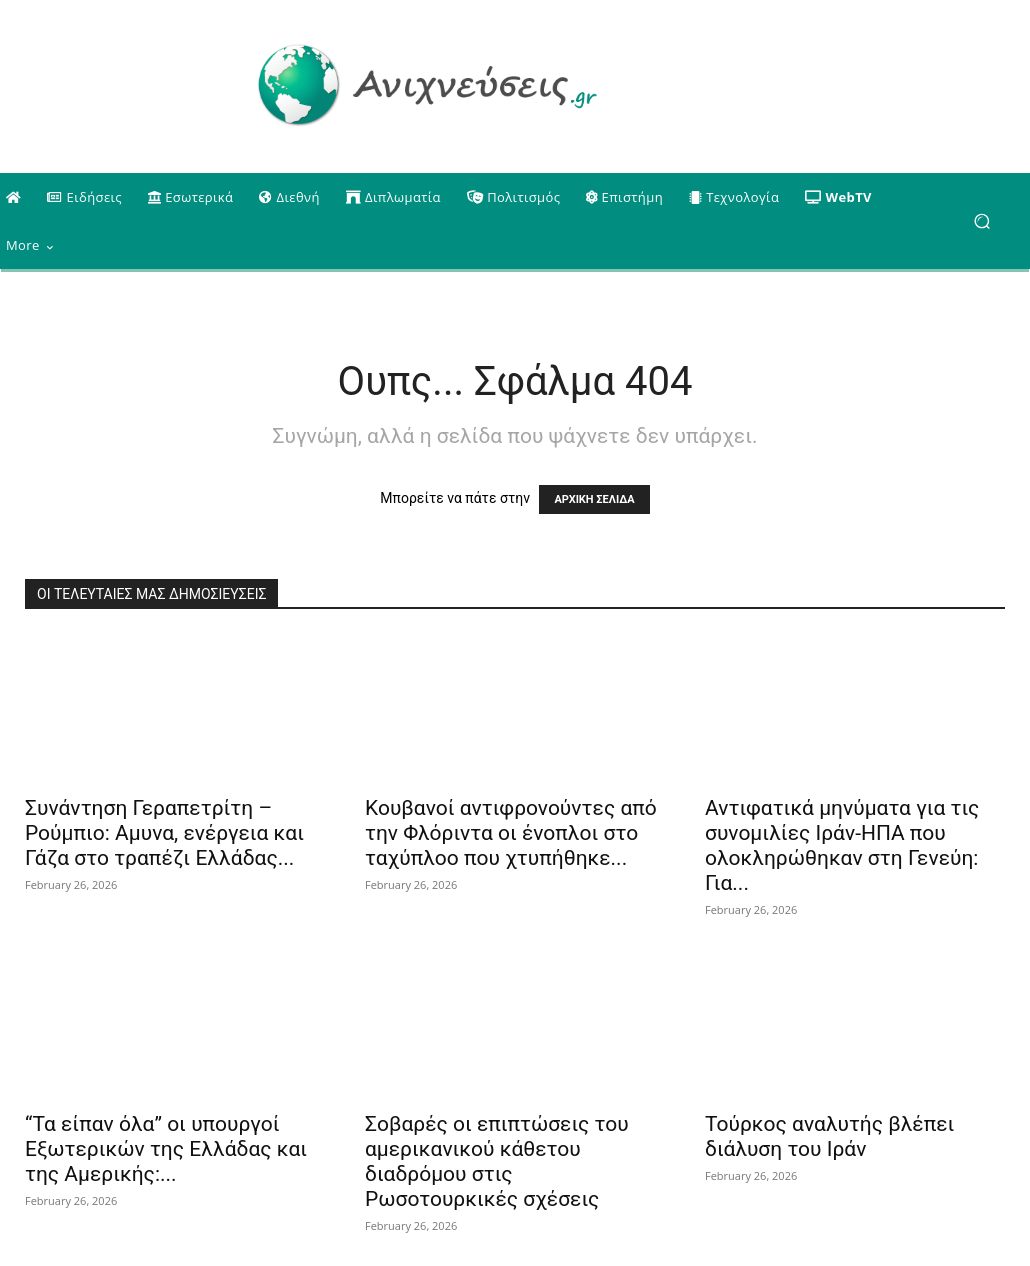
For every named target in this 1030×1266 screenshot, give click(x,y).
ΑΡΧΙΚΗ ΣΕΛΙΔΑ (594, 499)
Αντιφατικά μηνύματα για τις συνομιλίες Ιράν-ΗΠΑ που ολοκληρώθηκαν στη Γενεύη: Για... (842, 845)
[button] (981, 221)
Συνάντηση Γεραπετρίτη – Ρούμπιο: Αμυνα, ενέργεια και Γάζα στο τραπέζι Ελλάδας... (164, 833)
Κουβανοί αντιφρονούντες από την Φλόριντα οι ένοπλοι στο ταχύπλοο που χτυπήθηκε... (511, 833)
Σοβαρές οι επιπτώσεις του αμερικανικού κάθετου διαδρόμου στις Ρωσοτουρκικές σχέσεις (497, 1161)
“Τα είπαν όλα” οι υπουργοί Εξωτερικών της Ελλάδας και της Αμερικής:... (166, 1149)
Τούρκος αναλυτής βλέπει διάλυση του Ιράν (829, 1136)
